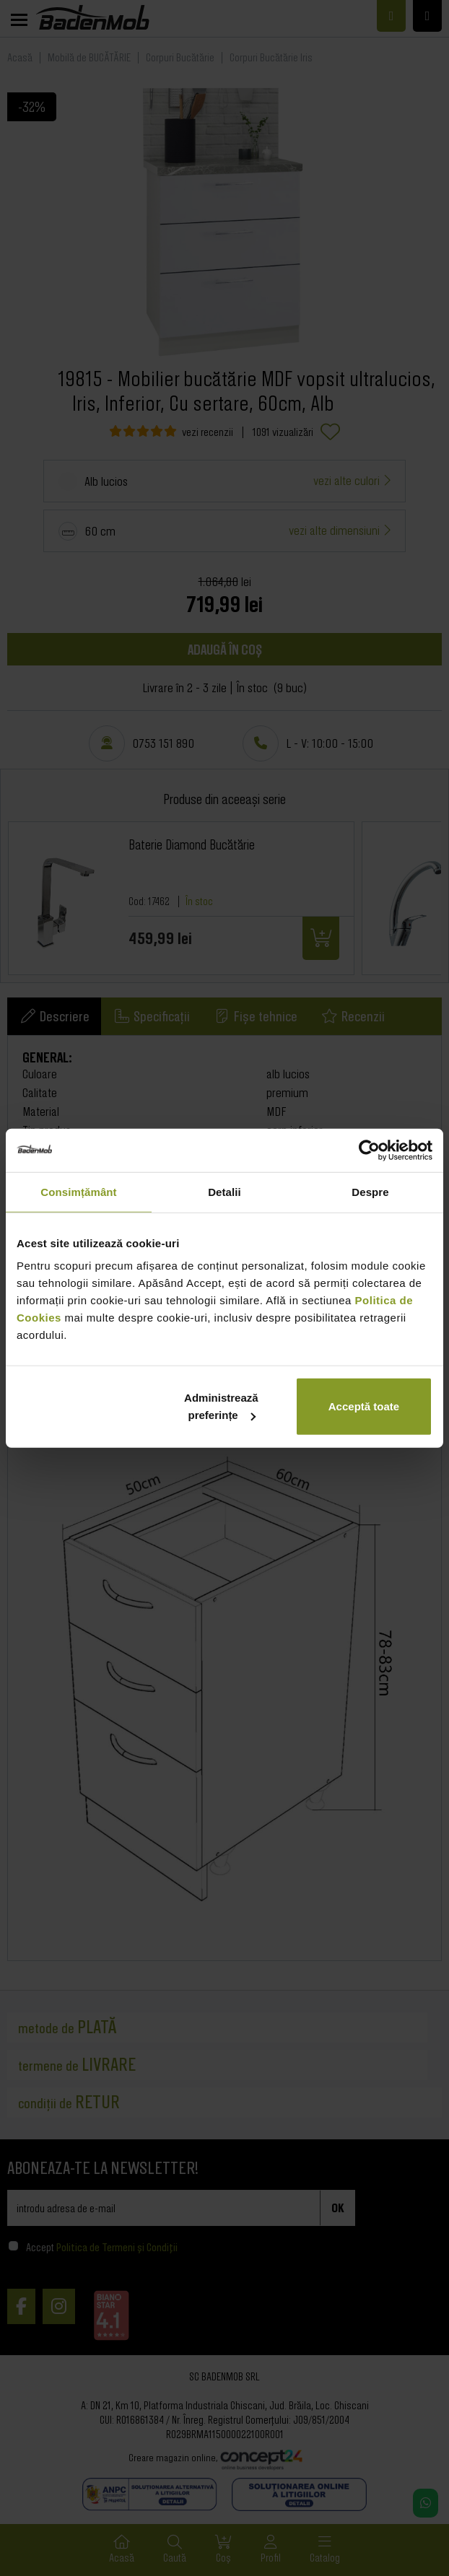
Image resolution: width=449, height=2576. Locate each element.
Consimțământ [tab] (78, 1191)
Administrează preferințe (221, 1406)
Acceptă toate (363, 1406)
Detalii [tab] (224, 1191)
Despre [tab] (370, 1191)
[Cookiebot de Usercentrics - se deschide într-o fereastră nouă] (369, 1150)
